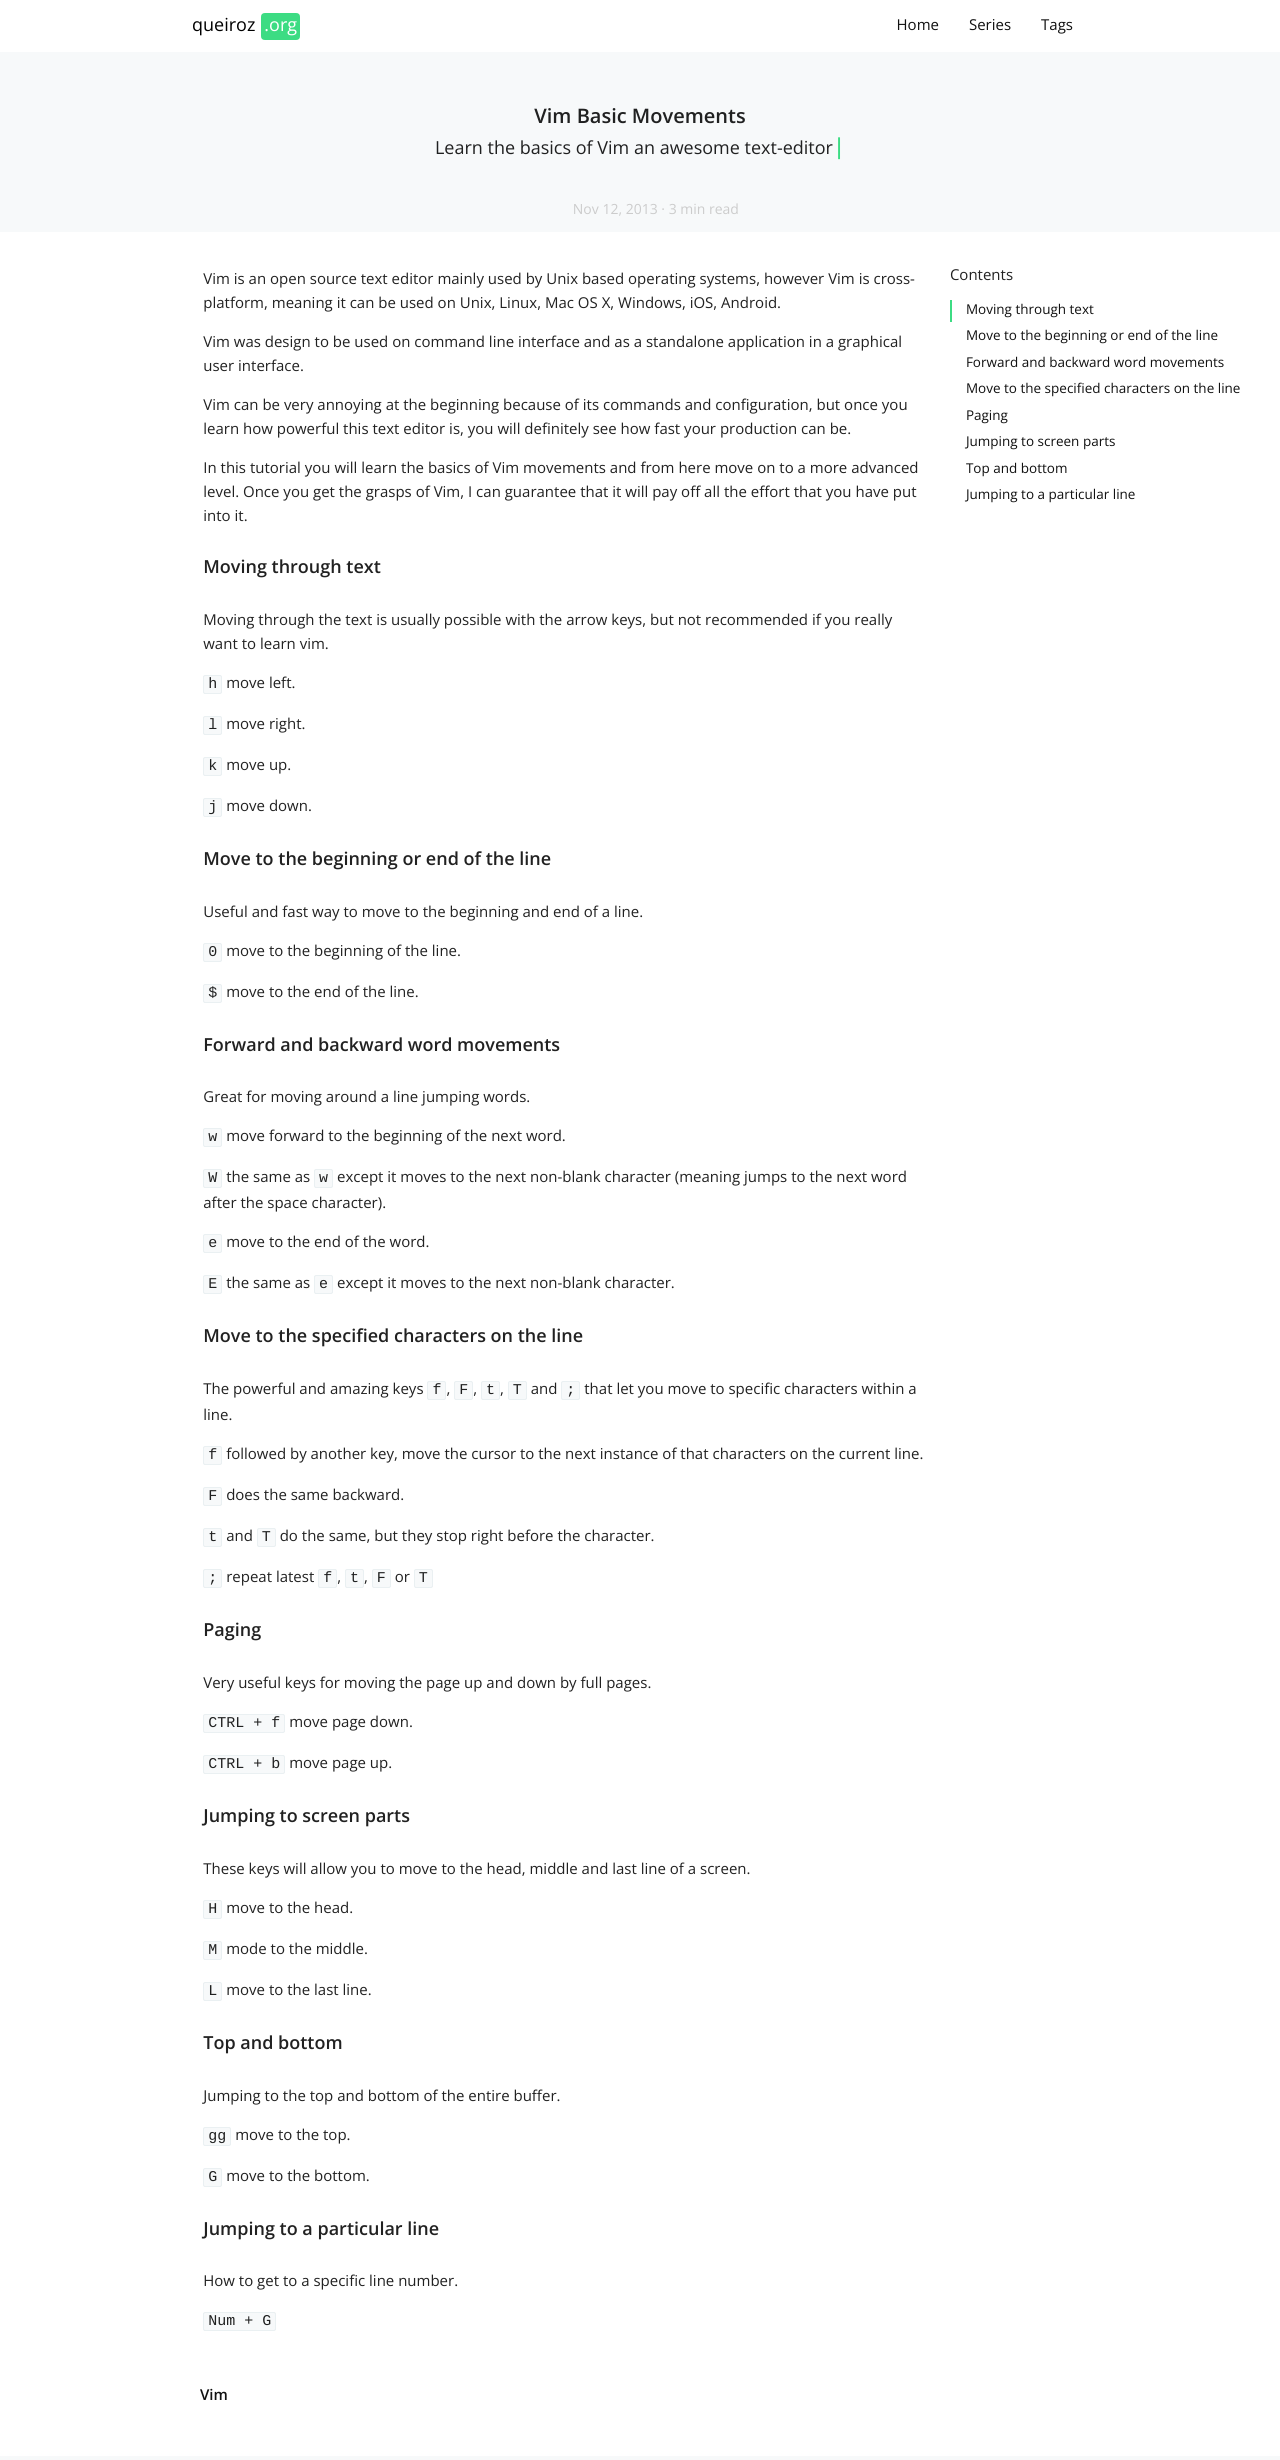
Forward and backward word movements (1095, 362)
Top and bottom (1017, 468)
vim (214, 2349)
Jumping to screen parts (1041, 441)
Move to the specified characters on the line (1103, 388)
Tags (1057, 25)
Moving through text (1030, 309)
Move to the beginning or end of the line (1092, 335)
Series (990, 25)
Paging (987, 415)
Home (918, 25)
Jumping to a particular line (1051, 494)
